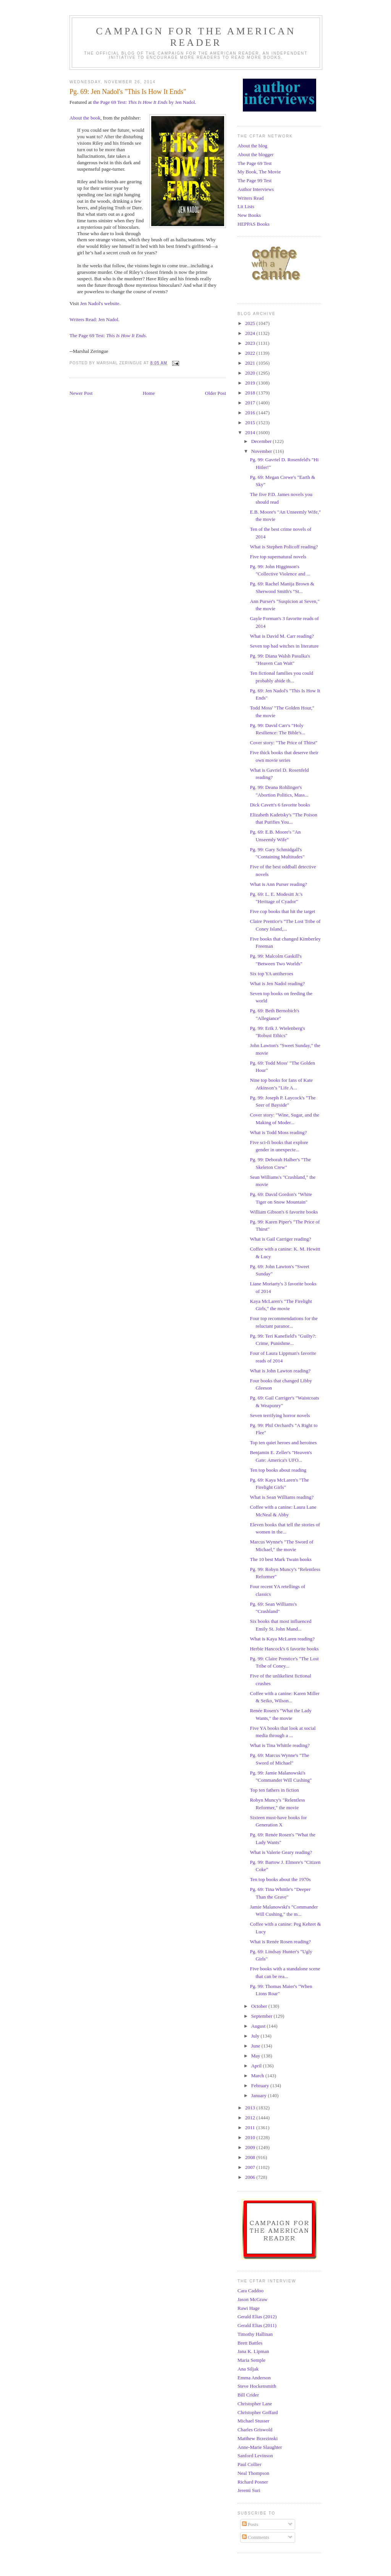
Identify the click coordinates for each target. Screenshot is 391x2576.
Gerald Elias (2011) (257, 2325)
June (256, 2046)
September (262, 2016)
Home (149, 393)
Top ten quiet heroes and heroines (283, 1442)
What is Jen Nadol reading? (277, 983)
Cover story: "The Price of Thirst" (283, 742)
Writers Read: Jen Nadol (93, 319)
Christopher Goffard (258, 2412)
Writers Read (250, 198)
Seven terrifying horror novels (280, 1415)
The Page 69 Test (254, 163)
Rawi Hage (249, 2308)
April (257, 2066)
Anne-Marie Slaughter (260, 2447)
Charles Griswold (255, 2429)
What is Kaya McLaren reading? (282, 1639)
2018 (250, 393)
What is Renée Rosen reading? (280, 1941)
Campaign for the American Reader (196, 37)
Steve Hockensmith (257, 2386)
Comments (256, 2537)
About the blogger (256, 154)
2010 (250, 2137)
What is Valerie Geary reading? (281, 1852)
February (260, 2085)
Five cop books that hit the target (282, 911)
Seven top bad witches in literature (284, 646)
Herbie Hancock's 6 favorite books (284, 1649)
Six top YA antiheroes (271, 973)
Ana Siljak (248, 2369)
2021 (250, 363)
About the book (84, 118)
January (259, 2095)
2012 (250, 2117)
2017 (250, 403)
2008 (250, 2157)
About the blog (252, 146)
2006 (250, 2177)
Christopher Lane (255, 2403)
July (256, 2036)
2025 (250, 323)
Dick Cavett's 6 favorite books (280, 805)
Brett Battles (250, 2343)
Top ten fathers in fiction (274, 1790)
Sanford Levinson (255, 2455)
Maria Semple (251, 2360)
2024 (250, 333)
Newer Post (80, 393)
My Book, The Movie (259, 172)
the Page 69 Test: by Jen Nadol (144, 102)
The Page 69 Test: (107, 335)
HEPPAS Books (254, 224)
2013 (250, 2108)
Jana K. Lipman (253, 2351)
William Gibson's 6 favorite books (284, 1212)
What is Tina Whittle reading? (279, 1745)
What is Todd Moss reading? (278, 1132)
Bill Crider (248, 2395)
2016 (250, 412)
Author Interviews (256, 189)
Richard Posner (253, 2482)
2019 (250, 383)
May (256, 2056)
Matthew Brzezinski (258, 2438)
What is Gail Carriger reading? (280, 1239)
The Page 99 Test (254, 180)
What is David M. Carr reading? (282, 636)
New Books (249, 215)
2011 (250, 2127)
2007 (250, 2167)
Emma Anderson (254, 2377)
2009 (250, 2147)
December (262, 441)
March (258, 2075)
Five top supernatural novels (278, 556)
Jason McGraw (252, 2299)
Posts (250, 2524)
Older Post (215, 393)
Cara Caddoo (250, 2290)
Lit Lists (246, 206)
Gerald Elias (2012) (257, 2316)
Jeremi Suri (249, 2490)
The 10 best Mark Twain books (281, 1559)
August (259, 2026)
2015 (250, 422)
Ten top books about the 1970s (280, 1879)
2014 (250, 432)
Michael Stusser (253, 2421)
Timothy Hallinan (255, 2334)
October (259, 2006)
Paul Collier (249, 2464)
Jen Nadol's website (100, 303)
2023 (250, 343)
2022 (250, 353)
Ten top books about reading (278, 1470)
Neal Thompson (253, 2473)
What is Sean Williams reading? (281, 1497)
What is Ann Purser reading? (278, 884)
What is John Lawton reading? (280, 1371)
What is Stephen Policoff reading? (284, 546)
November (262, 451)
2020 (250, 373)
